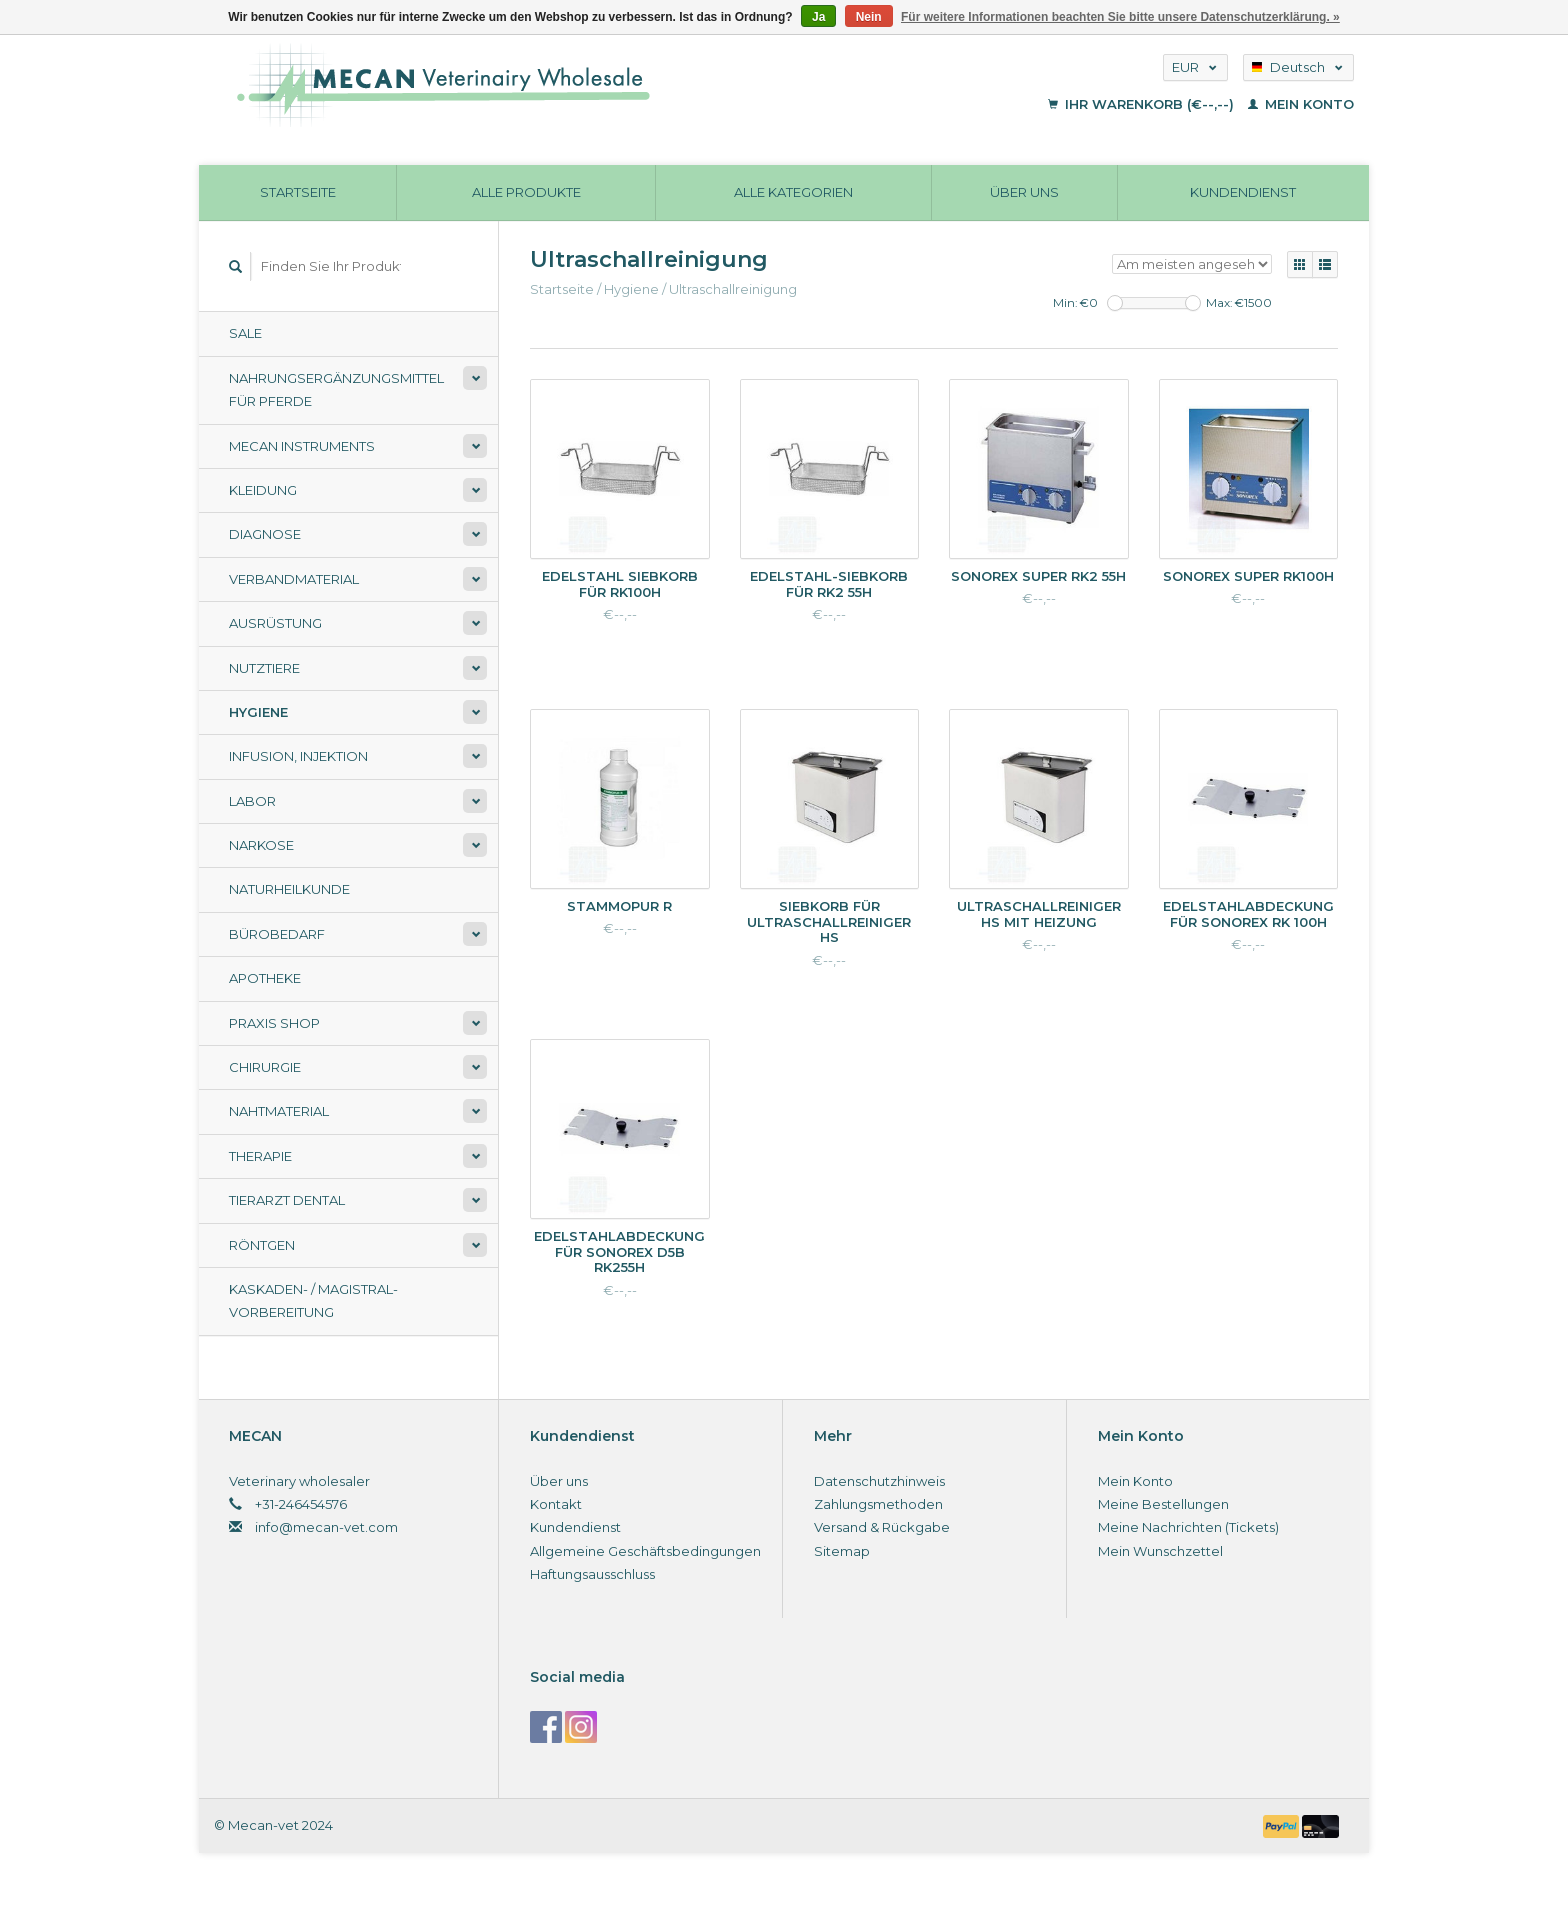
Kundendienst (1243, 192)
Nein (869, 17)
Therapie (260, 1156)
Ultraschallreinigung (733, 289)
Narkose (261, 845)
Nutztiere (264, 668)
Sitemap (842, 1551)
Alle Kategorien (793, 192)
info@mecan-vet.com (326, 1527)
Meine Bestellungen (1163, 1504)
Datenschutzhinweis (879, 1481)
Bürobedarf (277, 934)
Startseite (298, 192)
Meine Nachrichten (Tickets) (1188, 1527)
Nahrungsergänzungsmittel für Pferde (336, 389)
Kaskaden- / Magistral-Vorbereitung (313, 1300)
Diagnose (265, 534)
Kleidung (263, 490)
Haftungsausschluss (592, 1574)
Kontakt (556, 1504)
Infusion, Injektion (298, 756)
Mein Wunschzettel (1160, 1551)
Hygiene (258, 712)
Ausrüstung (275, 623)
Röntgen (262, 1245)
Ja (818, 17)
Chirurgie (265, 1067)
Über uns (1024, 192)
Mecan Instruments (302, 446)
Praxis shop (274, 1023)
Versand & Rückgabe (882, 1527)
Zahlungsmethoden (878, 1504)
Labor (252, 801)
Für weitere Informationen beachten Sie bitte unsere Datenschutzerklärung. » (1120, 17)
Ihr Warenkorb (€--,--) (1143, 104)
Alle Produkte (526, 192)
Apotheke (265, 978)
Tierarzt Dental (287, 1200)
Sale (245, 333)
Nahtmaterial (279, 1111)
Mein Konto (1301, 104)
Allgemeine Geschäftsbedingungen (645, 1551)
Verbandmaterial (294, 579)
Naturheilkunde (289, 889)
